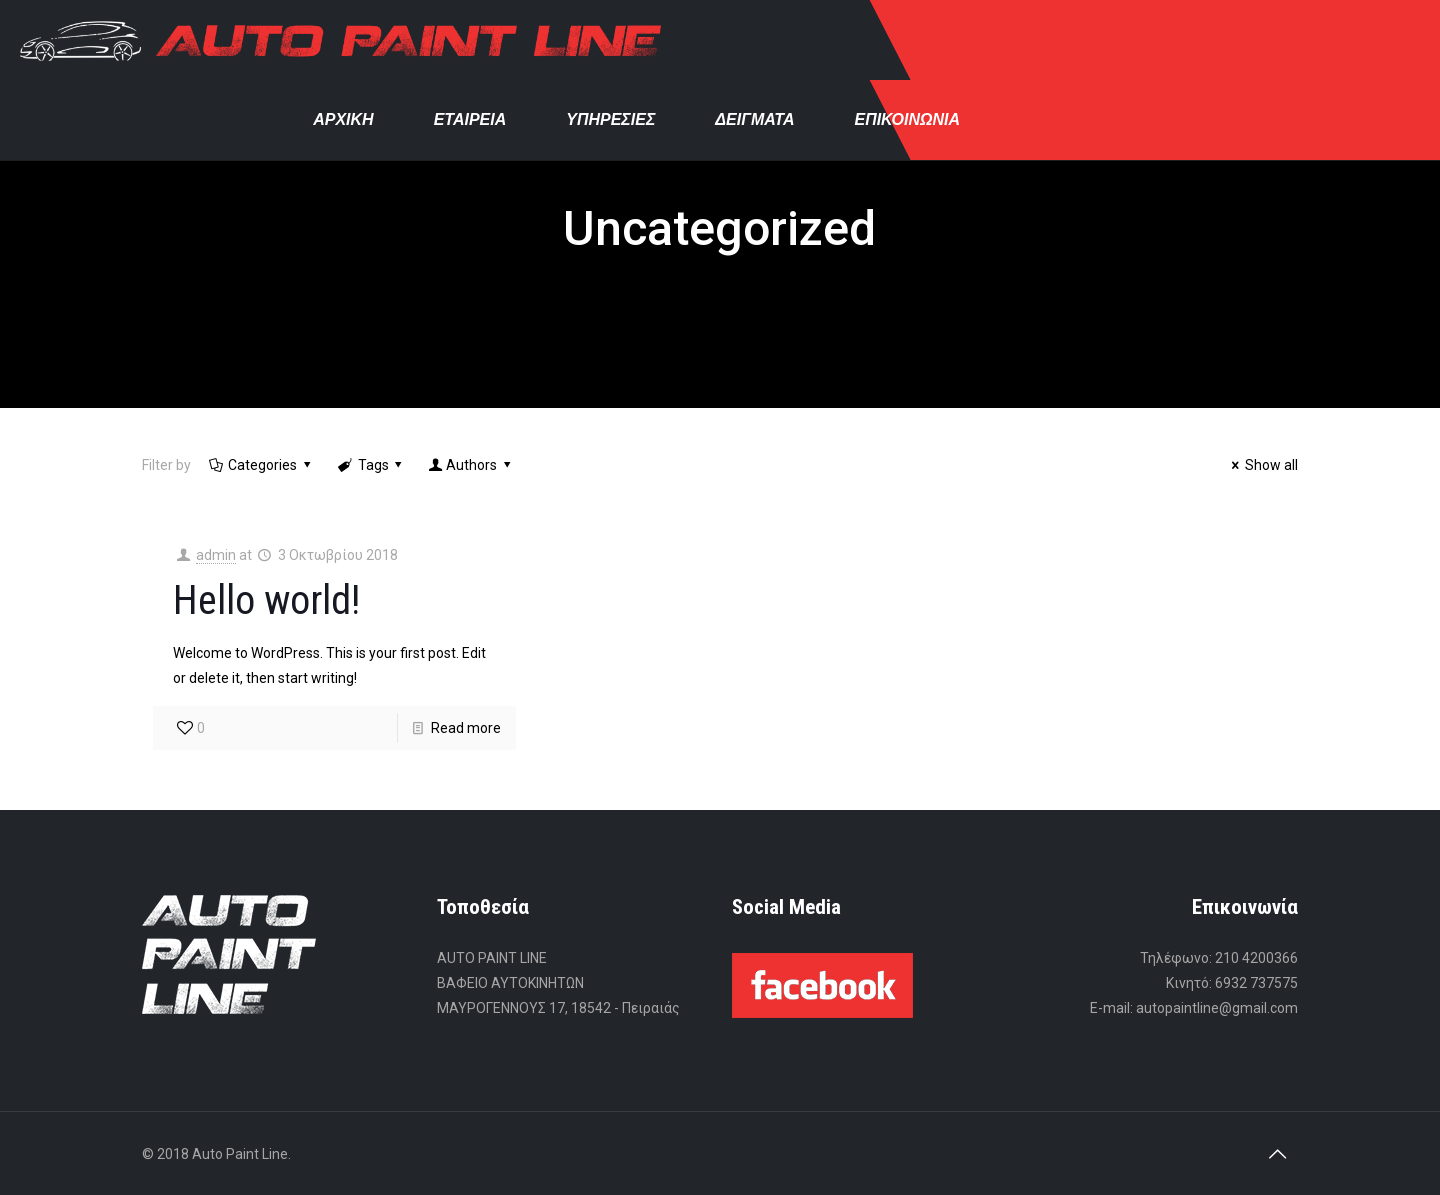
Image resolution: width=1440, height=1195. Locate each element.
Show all (1262, 465)
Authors (471, 465)
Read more (466, 728)
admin (216, 555)
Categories (261, 465)
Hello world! (266, 600)
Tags (371, 465)
